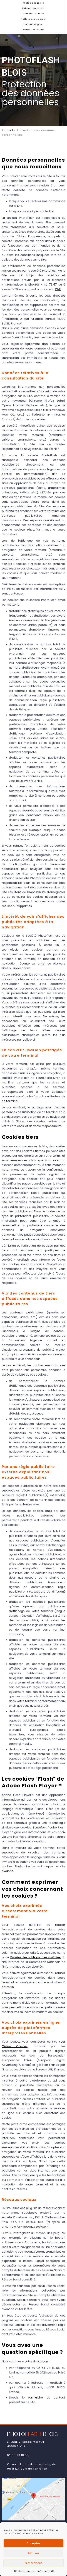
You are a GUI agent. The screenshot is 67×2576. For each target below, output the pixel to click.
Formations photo (33, 24)
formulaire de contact (46, 2397)
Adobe (8, 1871)
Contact (14, 2526)
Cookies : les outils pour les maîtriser (35, 1957)
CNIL (58, 289)
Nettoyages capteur (33, 19)
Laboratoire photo (33, 8)
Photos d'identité (33, 2)
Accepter (33, 2569)
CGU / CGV (16, 2537)
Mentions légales (21, 2531)
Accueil (7, 130)
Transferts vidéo (33, 13)
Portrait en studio (33, 29)
